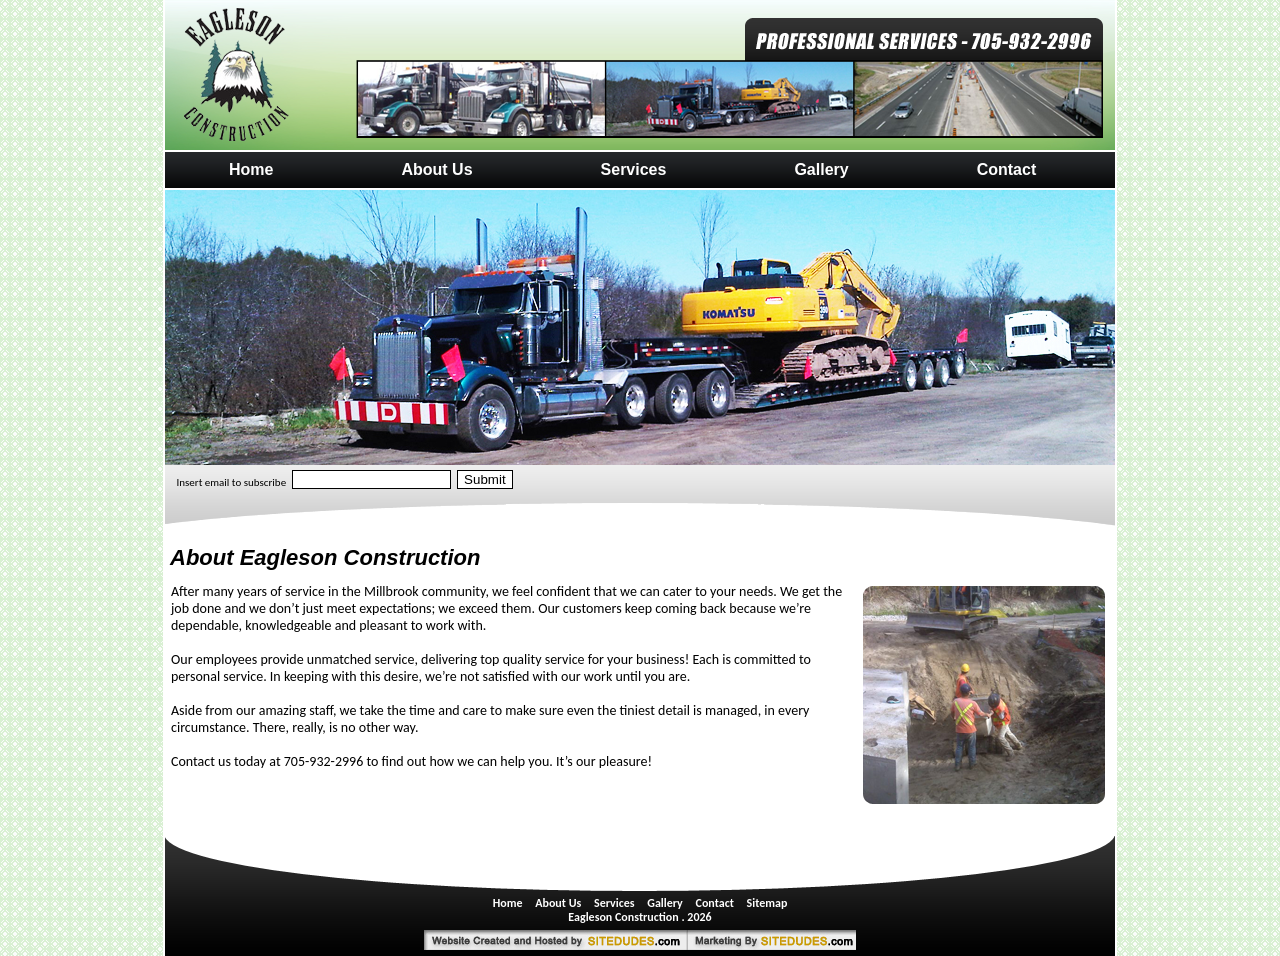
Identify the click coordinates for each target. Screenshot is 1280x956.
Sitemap (767, 903)
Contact (1007, 169)
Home (251, 169)
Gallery (821, 169)
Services (634, 169)
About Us (436, 169)
